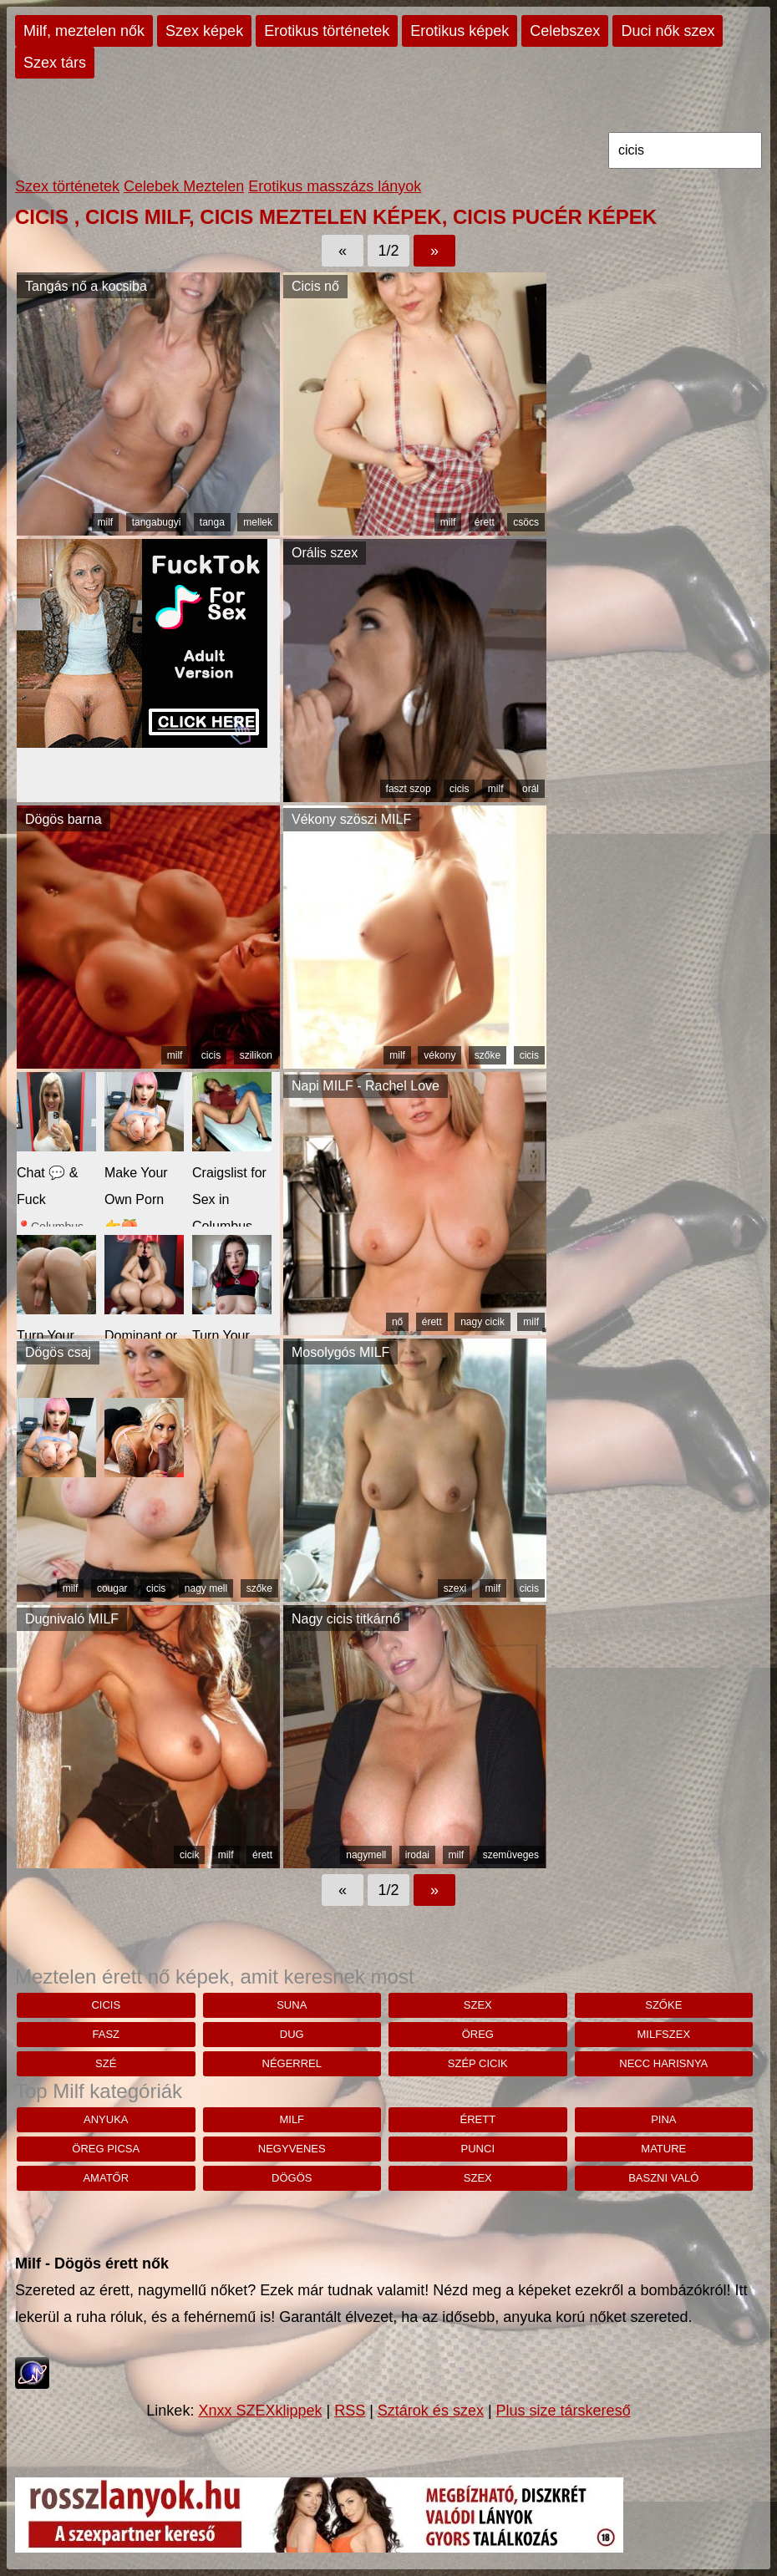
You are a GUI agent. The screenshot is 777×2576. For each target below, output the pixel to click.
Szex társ (54, 62)
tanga (212, 522)
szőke (487, 1055)
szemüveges (511, 1855)
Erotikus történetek (326, 31)
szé (105, 2063)
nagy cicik (482, 1322)
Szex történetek (67, 186)
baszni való (663, 2178)
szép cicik (478, 2063)
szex (478, 2005)
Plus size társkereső (563, 2410)
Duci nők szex (667, 31)
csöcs (526, 522)
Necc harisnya (663, 2063)
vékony (439, 1055)
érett (485, 522)
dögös (292, 2178)
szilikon (256, 1055)
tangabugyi (156, 522)
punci (478, 2148)
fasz (105, 2034)
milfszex (664, 2034)
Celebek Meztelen (184, 186)
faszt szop (408, 789)
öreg (478, 2034)
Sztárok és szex (431, 2410)
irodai (417, 1855)
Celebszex (565, 31)
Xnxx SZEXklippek (260, 2410)
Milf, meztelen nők (84, 31)
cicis (459, 789)
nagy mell (206, 1588)
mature (663, 2148)
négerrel (292, 2063)
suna (292, 2005)
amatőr (106, 2178)
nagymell (366, 1855)
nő (397, 1322)
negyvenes (292, 2148)
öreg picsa (106, 2148)
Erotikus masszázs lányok (334, 186)
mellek (257, 522)
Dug (292, 2034)
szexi (455, 1588)
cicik (189, 1855)
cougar (112, 1588)
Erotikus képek (459, 31)
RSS (349, 2410)
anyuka (106, 2119)
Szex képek (204, 31)
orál (530, 789)
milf (106, 522)
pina (663, 2119)
